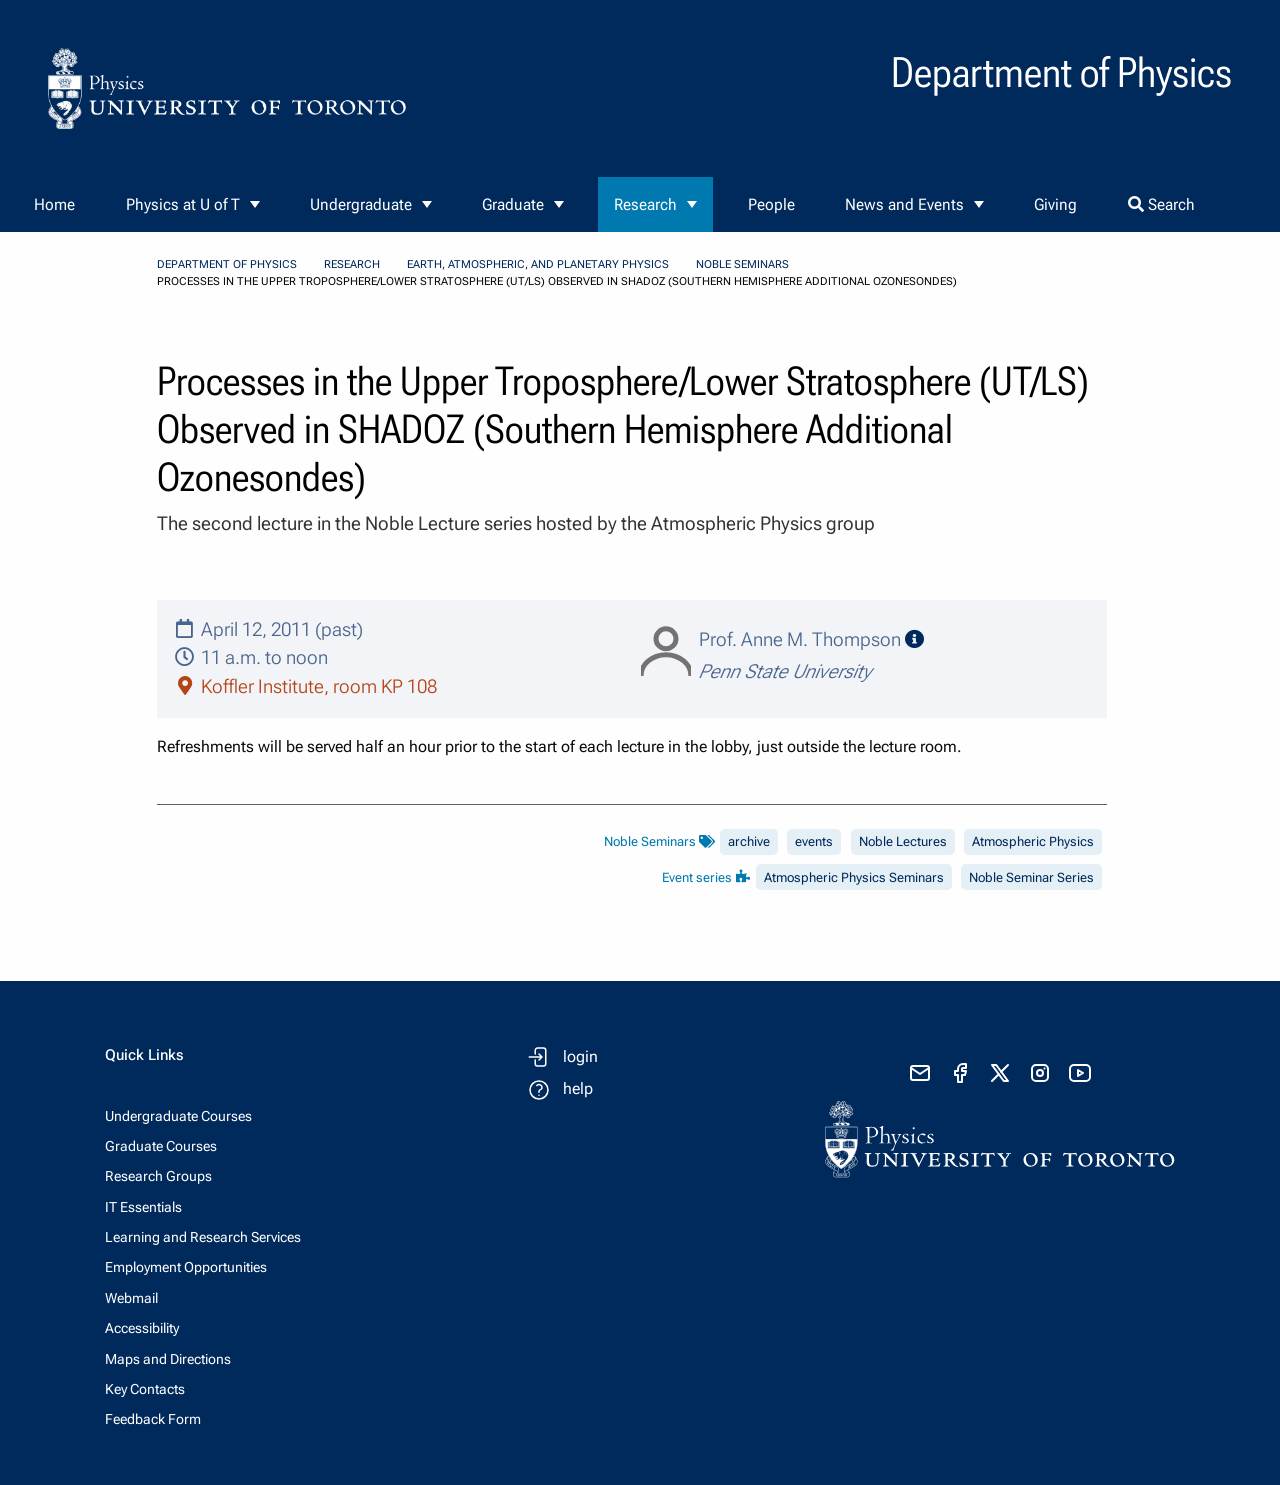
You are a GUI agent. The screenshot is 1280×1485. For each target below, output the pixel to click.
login (580, 1056)
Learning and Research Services (203, 1237)
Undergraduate (361, 204)
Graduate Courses (161, 1146)
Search (1161, 204)
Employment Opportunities (186, 1267)
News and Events (904, 204)
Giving (1055, 204)
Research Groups (158, 1176)
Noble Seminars (742, 264)
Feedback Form (153, 1419)
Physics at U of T (183, 204)
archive (749, 841)
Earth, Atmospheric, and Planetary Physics (538, 264)
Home (54, 204)
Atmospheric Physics (1033, 841)
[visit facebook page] (960, 1073)
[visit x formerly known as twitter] (1000, 1073)
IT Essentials (143, 1207)
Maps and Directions (168, 1359)
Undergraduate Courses (178, 1116)
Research (645, 204)
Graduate (513, 204)
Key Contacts (145, 1389)
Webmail (131, 1298)
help (578, 1088)
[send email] (920, 1073)
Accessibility (142, 1328)
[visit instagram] (1040, 1073)
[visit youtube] (1080, 1073)
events (814, 841)
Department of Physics (227, 264)
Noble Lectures (903, 841)
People (771, 204)
